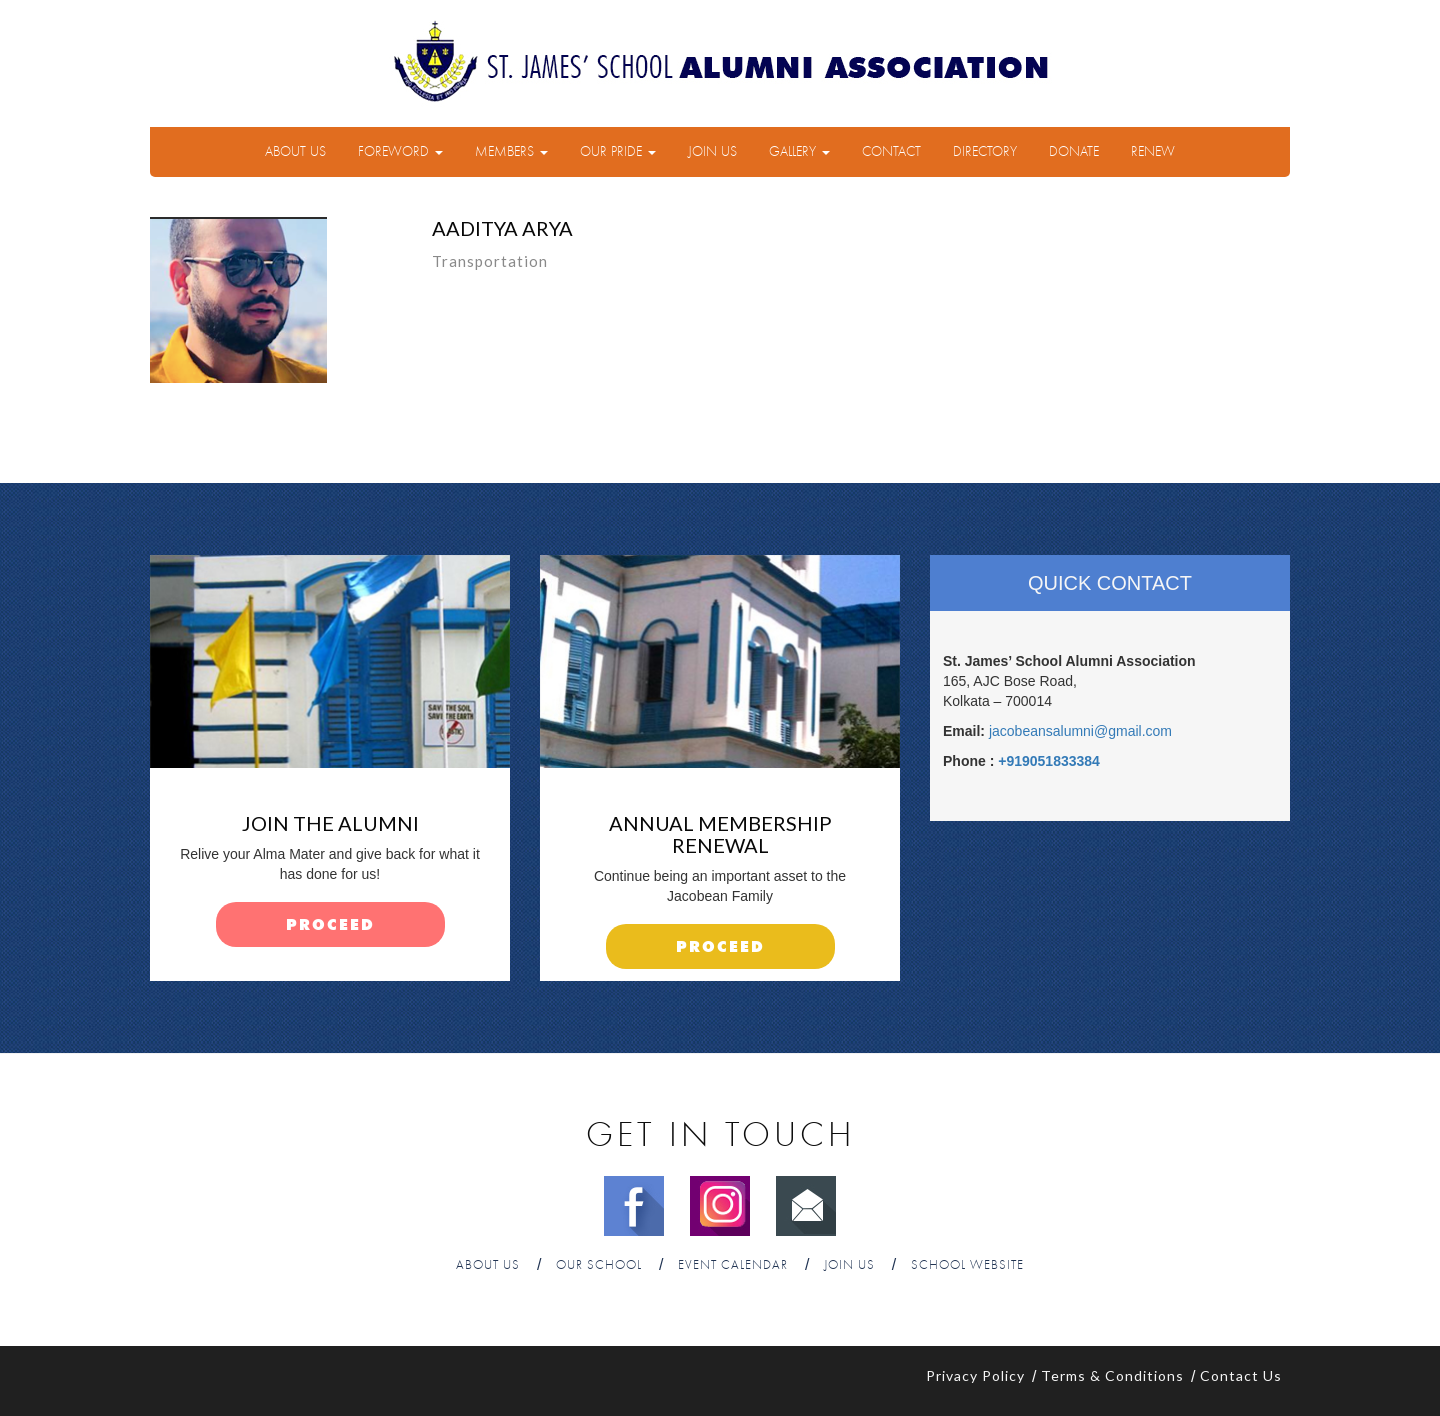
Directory (985, 152)
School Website (967, 1265)
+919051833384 (1049, 761)
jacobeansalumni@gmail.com (1080, 731)
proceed (330, 925)
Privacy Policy (975, 1375)
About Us (295, 152)
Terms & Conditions (1112, 1375)
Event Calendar (733, 1265)
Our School (599, 1265)
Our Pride (618, 152)
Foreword (400, 152)
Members (511, 152)
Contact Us (1241, 1375)
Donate (1074, 152)
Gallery (799, 152)
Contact (891, 152)
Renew (1153, 152)
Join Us (712, 152)
